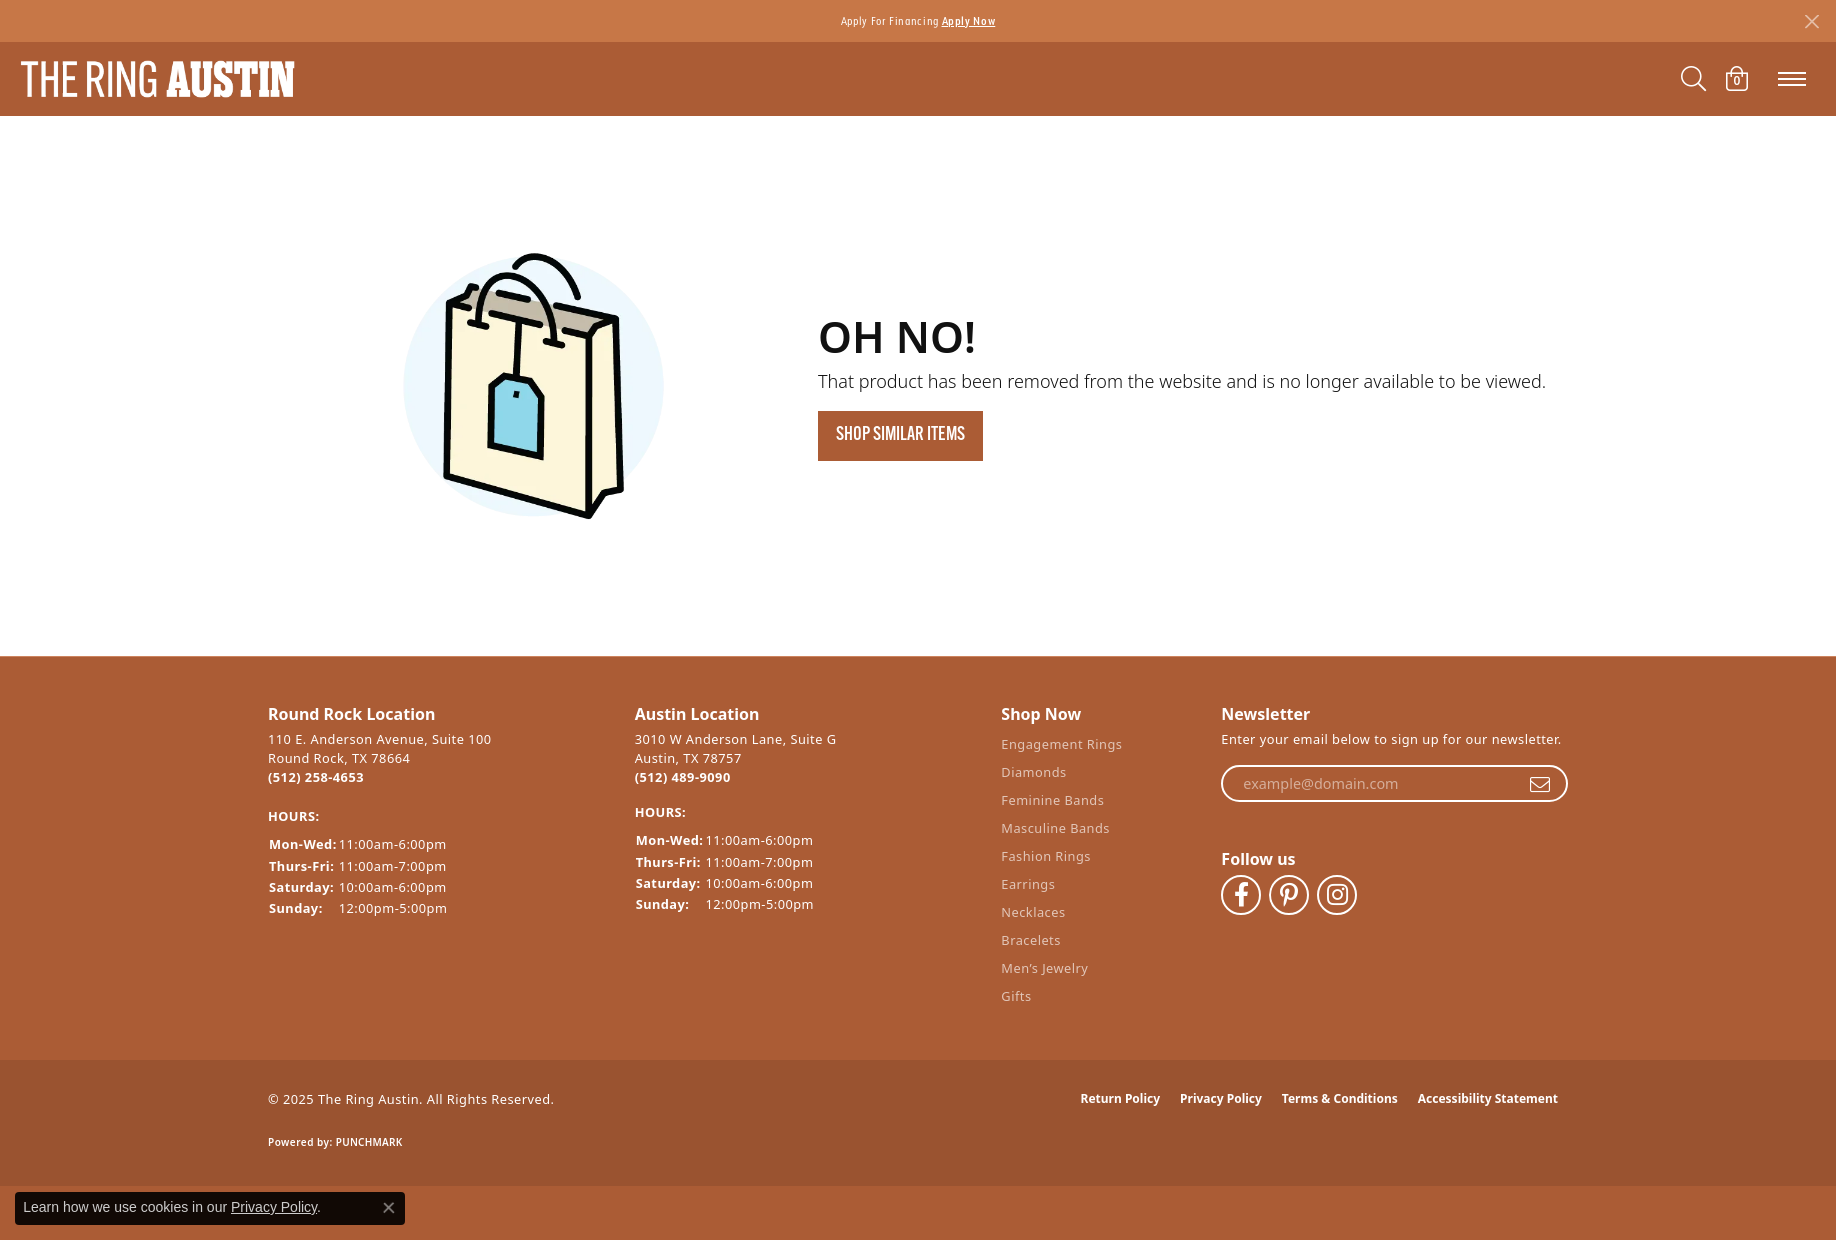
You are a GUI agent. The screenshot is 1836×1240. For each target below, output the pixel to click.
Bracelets (1030, 940)
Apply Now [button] (969, 20)
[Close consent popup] (389, 1208)
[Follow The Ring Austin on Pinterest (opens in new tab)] (1289, 895)
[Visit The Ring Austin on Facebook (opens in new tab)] (1241, 895)
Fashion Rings (1046, 856)
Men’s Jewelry (1044, 968)
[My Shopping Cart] (1737, 79)
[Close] (1811, 21)
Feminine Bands (1052, 800)
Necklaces (1033, 912)
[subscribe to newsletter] (1540, 784)
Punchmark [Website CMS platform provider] (369, 1142)
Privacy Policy (1221, 1098)
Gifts (1016, 996)
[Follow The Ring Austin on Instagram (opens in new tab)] (1337, 895)
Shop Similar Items (900, 435)
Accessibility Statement (1488, 1098)
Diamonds (1033, 772)
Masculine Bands (1055, 828)
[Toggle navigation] (1792, 79)
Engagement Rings (1061, 744)
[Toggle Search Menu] (1693, 79)
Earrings (1028, 884)
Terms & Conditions (1340, 1098)
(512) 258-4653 (316, 777)
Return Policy (1121, 1098)
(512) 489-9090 (683, 777)
